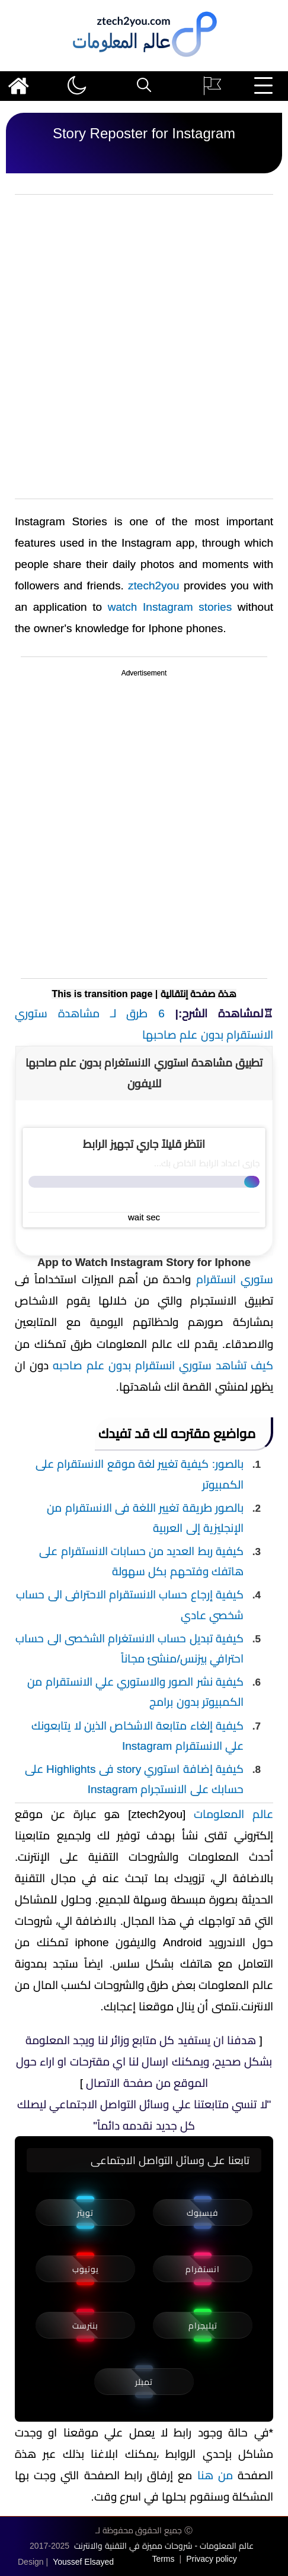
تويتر (85, 2212)
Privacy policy (211, 2559)
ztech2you (154, 585)
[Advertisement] (144, 346)
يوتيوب (85, 2269)
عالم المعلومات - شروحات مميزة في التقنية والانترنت (164, 2545)
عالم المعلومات (233, 1814)
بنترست (85, 2325)
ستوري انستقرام (234, 1279)
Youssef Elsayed (83, 2562)
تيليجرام (202, 2325)
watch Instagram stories (170, 607)
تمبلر (144, 2382)
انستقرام (202, 2269)
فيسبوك (203, 2212)
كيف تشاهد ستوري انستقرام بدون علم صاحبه (163, 1365)
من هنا (215, 2475)
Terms (163, 2559)
